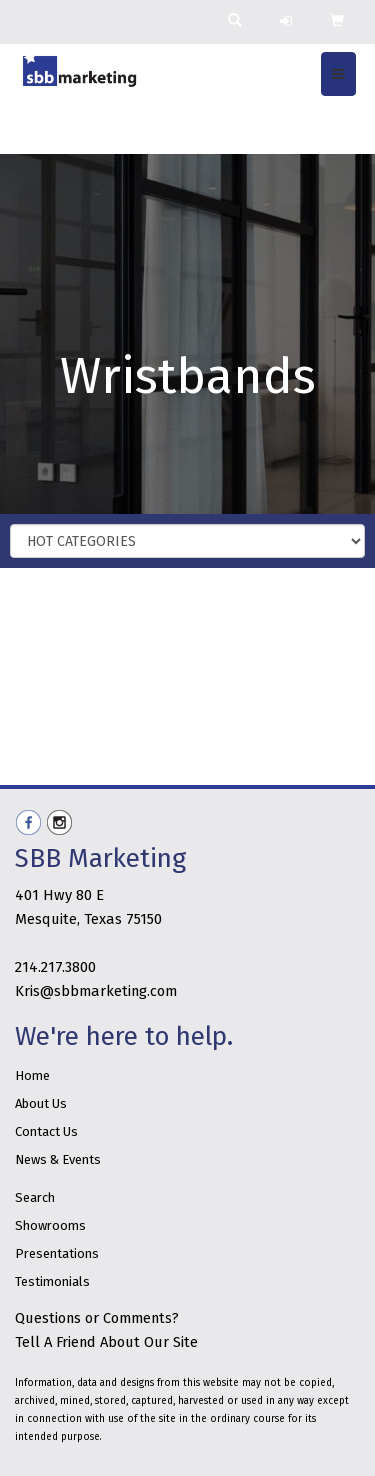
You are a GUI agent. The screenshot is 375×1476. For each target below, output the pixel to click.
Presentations (57, 1253)
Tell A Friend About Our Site (106, 1342)
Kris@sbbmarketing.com (96, 991)
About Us (41, 1103)
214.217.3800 (55, 967)
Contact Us (46, 1131)
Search (35, 1197)
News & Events (58, 1159)
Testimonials (52, 1281)
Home (32, 1075)
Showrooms (50, 1225)
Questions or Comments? (97, 1318)
